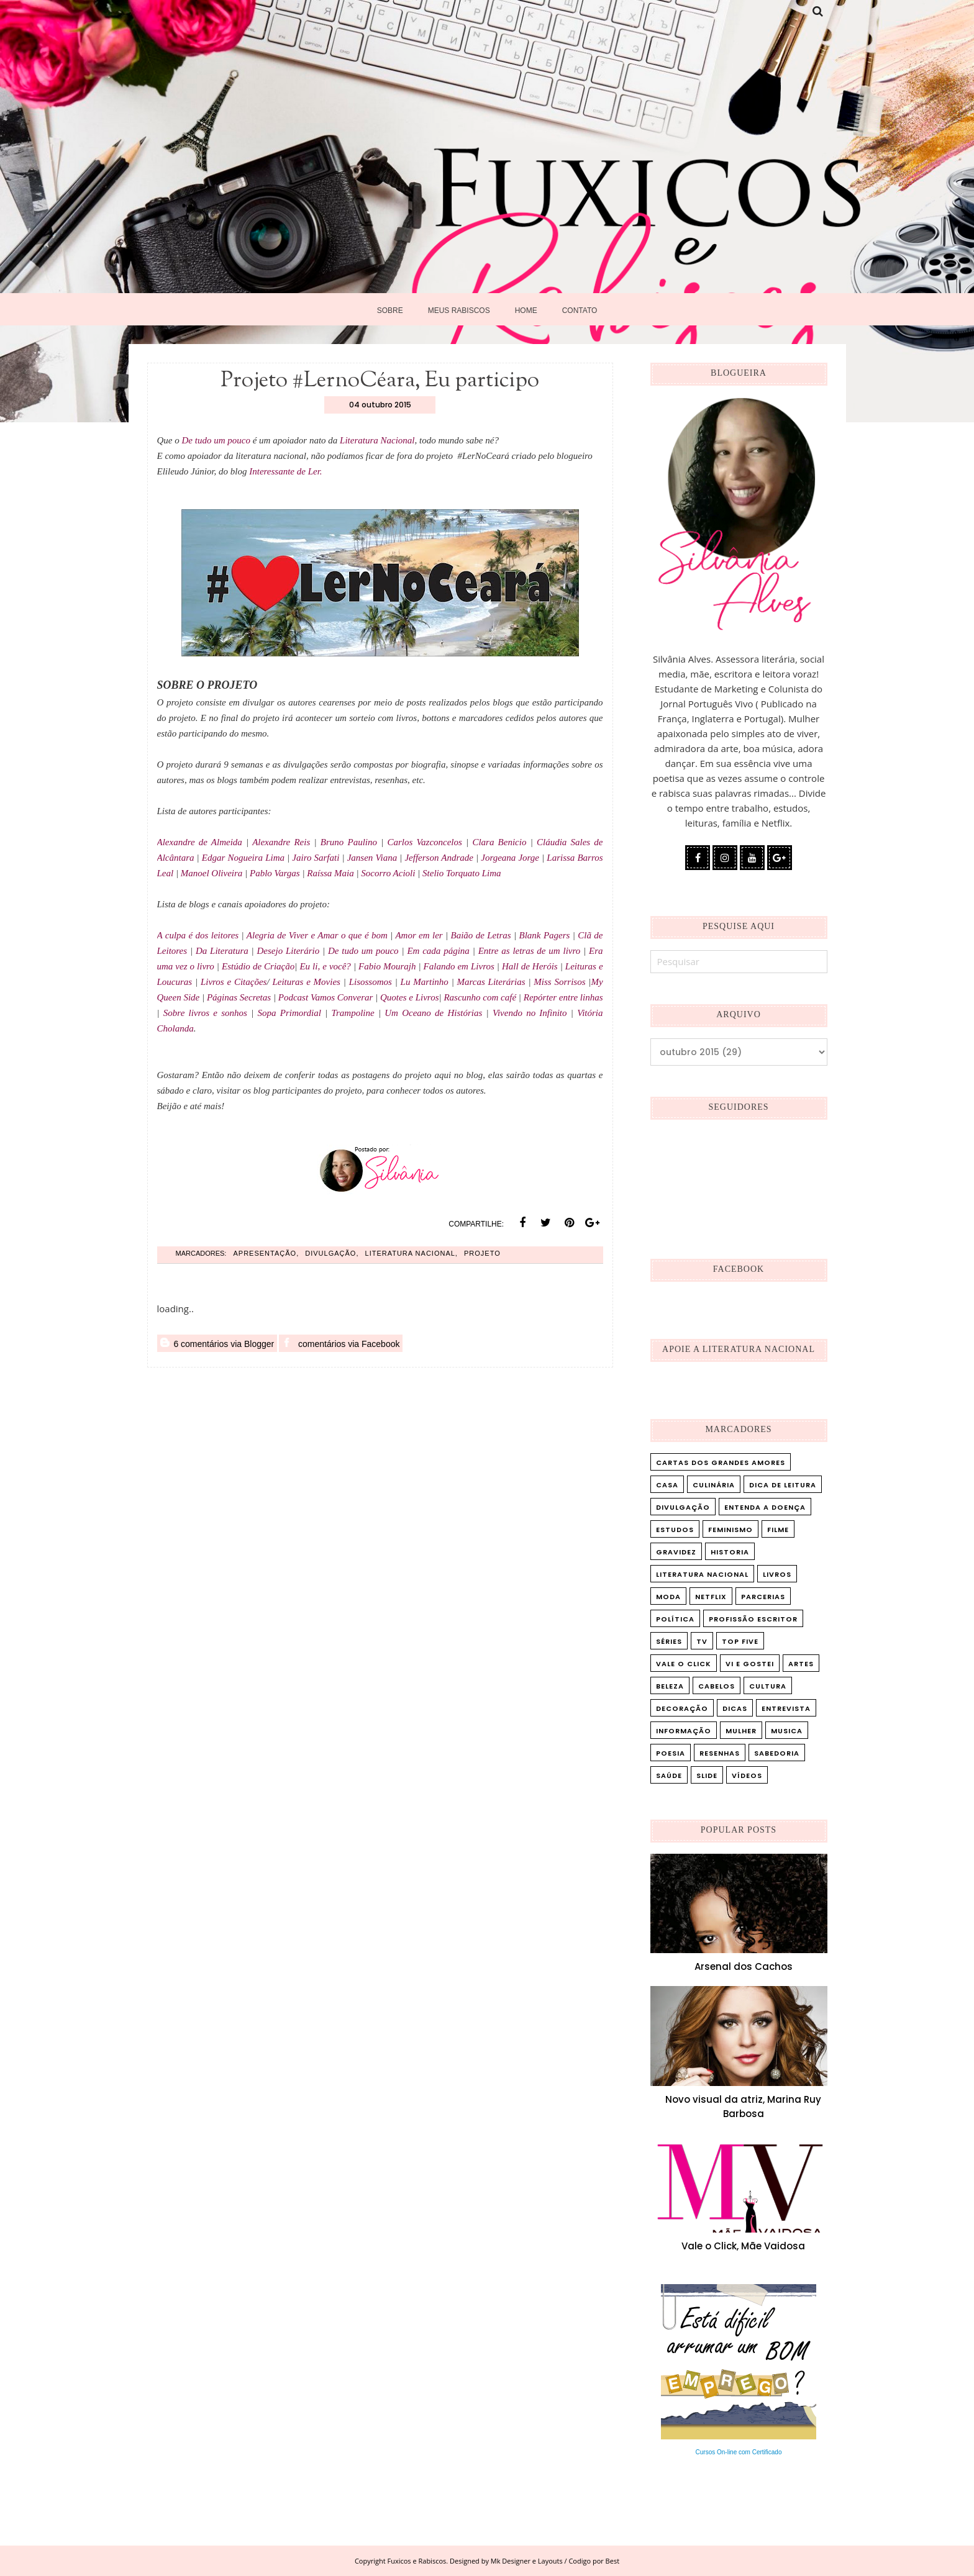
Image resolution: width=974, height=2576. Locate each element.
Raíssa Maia (330, 873)
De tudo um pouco (217, 440)
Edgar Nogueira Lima (243, 858)
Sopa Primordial (289, 1013)
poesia (670, 1753)
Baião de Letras (481, 935)
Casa (667, 1485)
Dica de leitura (782, 1485)
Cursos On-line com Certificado (739, 2452)
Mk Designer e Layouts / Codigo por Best (555, 2560)
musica (787, 1731)
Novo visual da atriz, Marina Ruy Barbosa (743, 2106)
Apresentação (264, 1253)
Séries (669, 1641)
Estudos (675, 1530)
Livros (777, 1574)
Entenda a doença (765, 1507)
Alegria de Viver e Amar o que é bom (317, 935)
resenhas (719, 1753)
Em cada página (438, 951)
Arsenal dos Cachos (743, 1966)
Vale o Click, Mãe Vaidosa (743, 2245)
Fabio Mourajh (387, 966)
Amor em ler (418, 935)
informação (683, 1731)
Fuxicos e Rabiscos (417, 2560)
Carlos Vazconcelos (425, 842)
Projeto (482, 1253)
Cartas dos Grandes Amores (720, 1462)
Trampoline (352, 1013)
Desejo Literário (288, 951)
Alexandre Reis (283, 842)
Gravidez (676, 1552)
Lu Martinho (424, 982)
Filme (778, 1530)
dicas (734, 1708)
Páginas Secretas (239, 997)
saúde (669, 1775)
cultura (767, 1686)
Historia (730, 1552)
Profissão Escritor (753, 1619)
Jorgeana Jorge (510, 858)
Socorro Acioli (389, 873)
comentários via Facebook (340, 1343)
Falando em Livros (459, 966)
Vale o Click (683, 1664)
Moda (668, 1597)
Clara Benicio (501, 842)
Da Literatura (222, 951)
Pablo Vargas (275, 873)
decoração (682, 1708)
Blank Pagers (544, 935)
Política (675, 1619)
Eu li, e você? (324, 966)
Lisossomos (370, 982)
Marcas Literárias (491, 982)
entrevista (786, 1708)
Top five (740, 1641)
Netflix (711, 1597)
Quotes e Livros (409, 997)
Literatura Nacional (377, 440)
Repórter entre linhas (563, 997)
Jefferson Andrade (438, 858)
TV (702, 1641)
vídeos (747, 1775)
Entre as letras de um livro (529, 951)
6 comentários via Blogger (217, 1343)
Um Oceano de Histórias (433, 1013)
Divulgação (330, 1253)
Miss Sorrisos (559, 982)
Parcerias (763, 1597)
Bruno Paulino (349, 842)
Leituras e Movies (306, 982)
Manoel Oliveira (212, 873)
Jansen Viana (372, 858)
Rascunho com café (480, 997)
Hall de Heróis (530, 966)
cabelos (716, 1686)
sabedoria (776, 1753)
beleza (670, 1686)
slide (706, 1775)
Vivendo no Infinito (530, 1013)
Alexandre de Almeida (202, 842)
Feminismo (730, 1530)
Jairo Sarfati (315, 858)
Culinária (714, 1485)
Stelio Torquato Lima (461, 873)
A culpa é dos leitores (198, 935)
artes (801, 1664)
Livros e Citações (234, 982)
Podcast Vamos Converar (326, 997)
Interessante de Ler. (285, 471)
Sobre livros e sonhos (205, 1013)
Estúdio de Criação (258, 966)
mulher (741, 1731)
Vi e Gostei (750, 1664)
